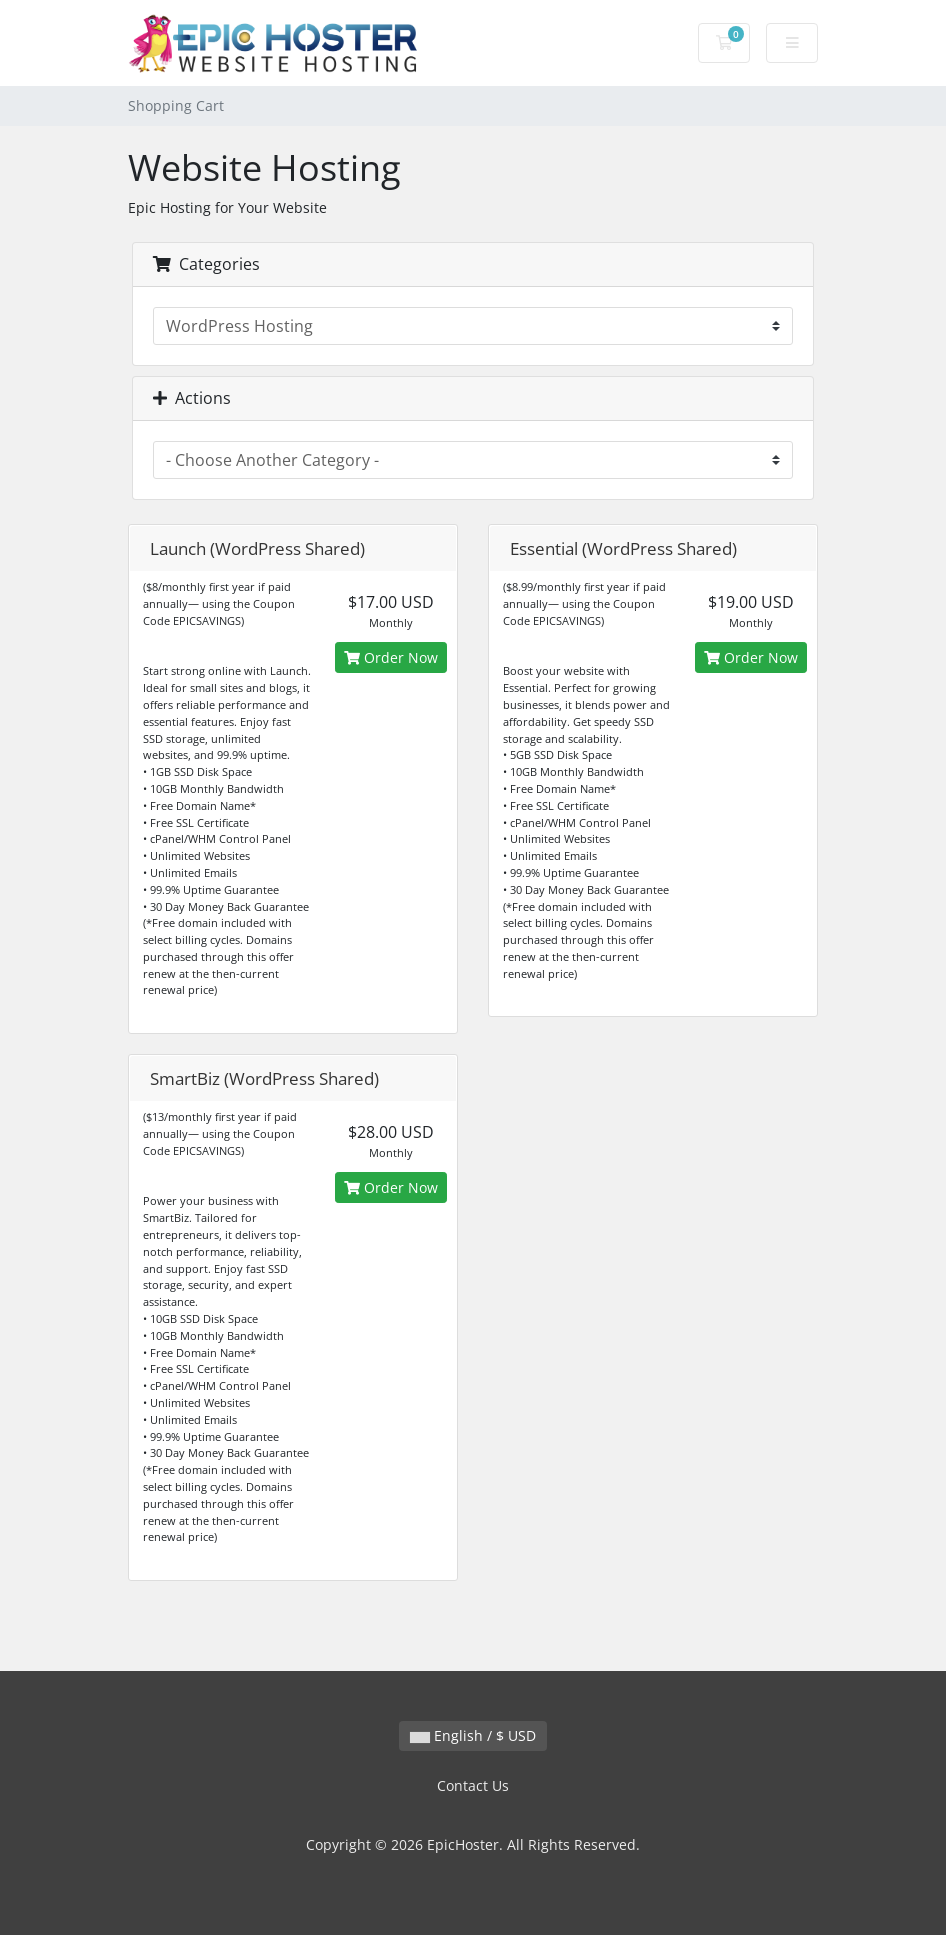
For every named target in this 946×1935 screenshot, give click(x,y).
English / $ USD (473, 1735)
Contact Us (473, 1785)
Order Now (391, 657)
